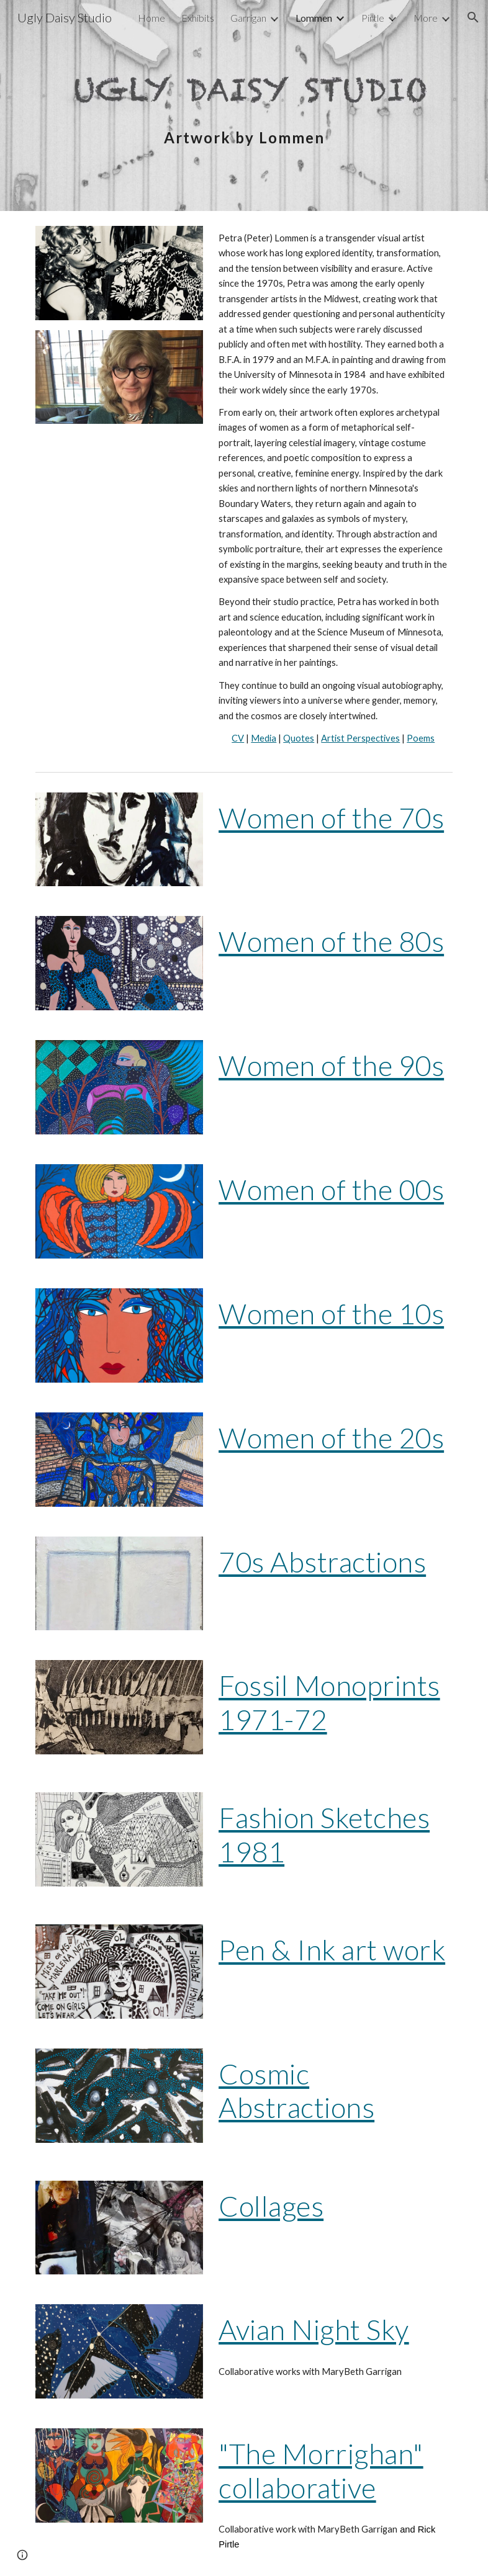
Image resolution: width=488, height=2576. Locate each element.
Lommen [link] (314, 18)
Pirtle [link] (372, 18)
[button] (473, 17)
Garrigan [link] (248, 18)
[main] (244, 105)
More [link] (425, 18)
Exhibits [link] (197, 18)
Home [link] (151, 18)
